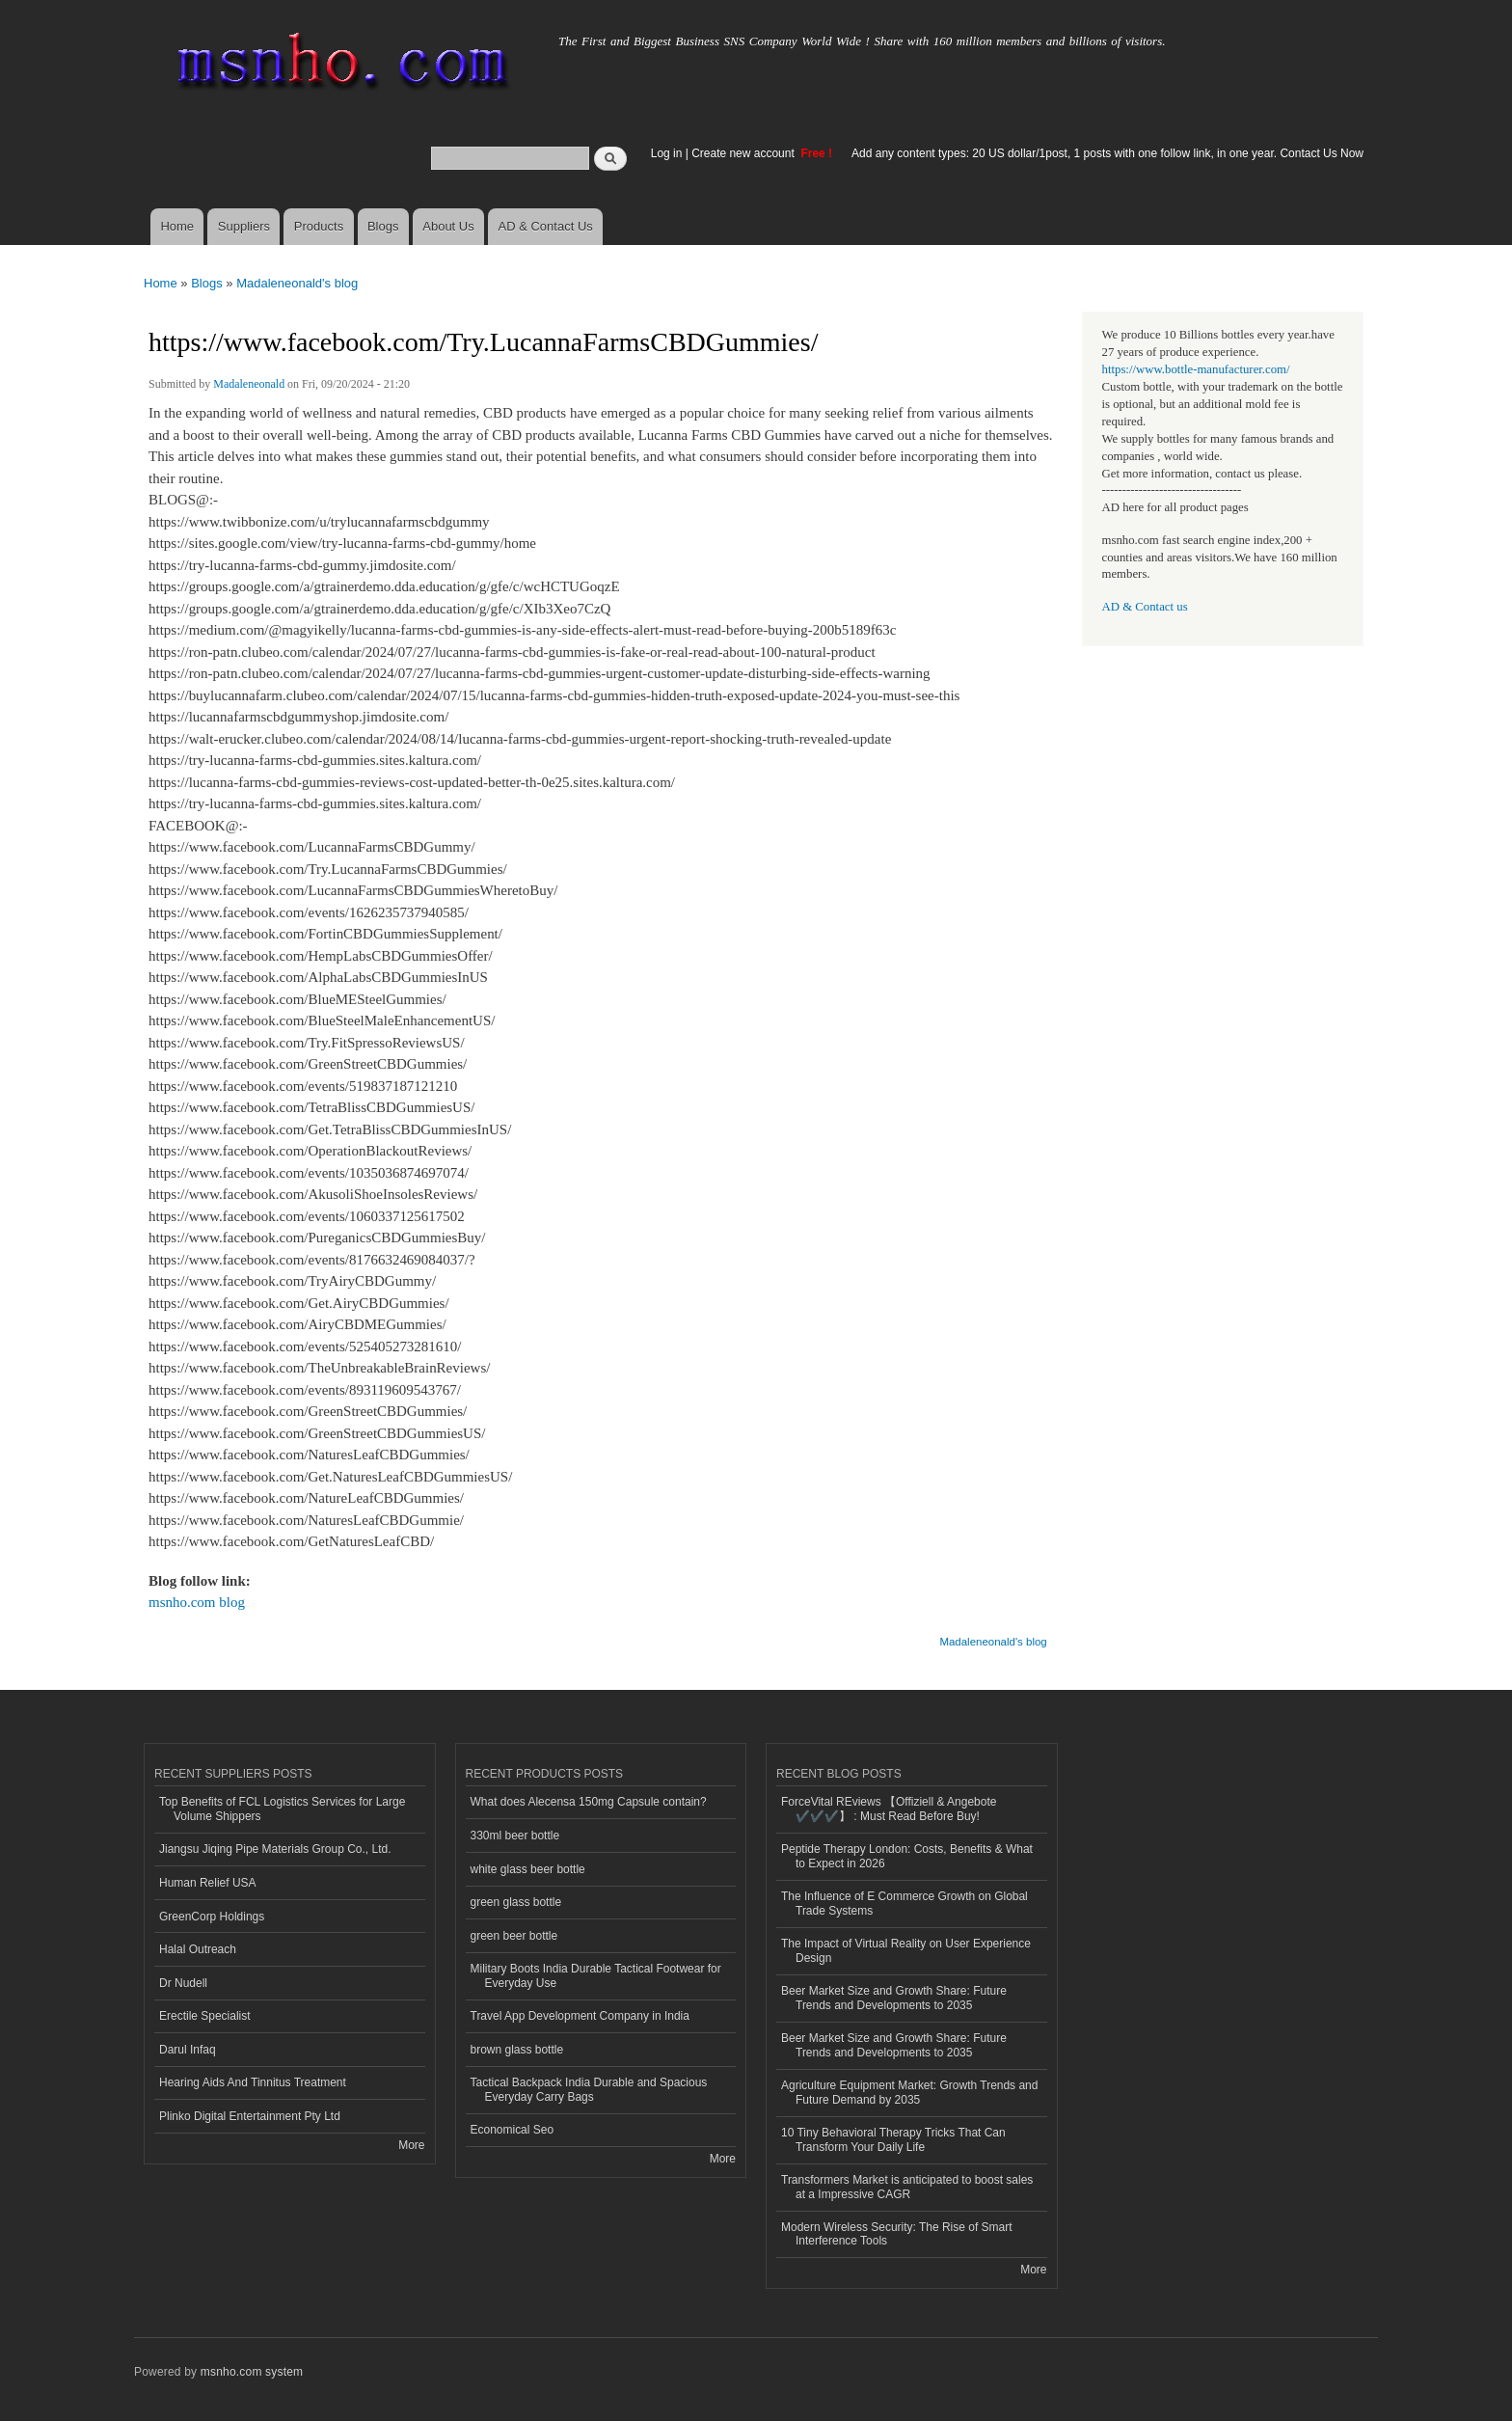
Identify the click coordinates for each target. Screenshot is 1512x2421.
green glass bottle (516, 1902)
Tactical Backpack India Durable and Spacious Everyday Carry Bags (589, 2089)
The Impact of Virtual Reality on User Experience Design (906, 1950)
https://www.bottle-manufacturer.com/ (1196, 369)
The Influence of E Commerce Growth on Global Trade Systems (904, 1903)
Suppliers (244, 226)
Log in (667, 153)
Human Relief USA (207, 1883)
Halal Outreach (197, 1949)
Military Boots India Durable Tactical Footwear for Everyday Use (596, 1975)
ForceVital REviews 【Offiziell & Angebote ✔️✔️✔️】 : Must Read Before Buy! (888, 1808)
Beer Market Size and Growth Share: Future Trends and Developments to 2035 (894, 1997)
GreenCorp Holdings (211, 1916)
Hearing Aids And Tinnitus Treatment (252, 2082)
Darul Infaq (187, 2049)
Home (177, 226)
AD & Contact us (1145, 606)
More (411, 2145)
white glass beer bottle (528, 1869)
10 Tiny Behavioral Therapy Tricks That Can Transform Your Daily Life (893, 2139)
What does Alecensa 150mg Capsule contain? (589, 1802)
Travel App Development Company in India (580, 2016)
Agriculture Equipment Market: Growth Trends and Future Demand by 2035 (909, 2092)
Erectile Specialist (205, 2016)
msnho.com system (252, 2372)
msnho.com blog (196, 1602)
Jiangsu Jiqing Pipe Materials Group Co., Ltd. (275, 1849)
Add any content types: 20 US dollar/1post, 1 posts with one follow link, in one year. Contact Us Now (1107, 153)
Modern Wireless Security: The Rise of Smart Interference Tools (896, 2233)
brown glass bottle (517, 2049)
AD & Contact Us (546, 226)
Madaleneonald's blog (297, 283)
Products (318, 226)
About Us (447, 226)
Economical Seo (512, 2129)
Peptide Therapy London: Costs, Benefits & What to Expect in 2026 (907, 1855)
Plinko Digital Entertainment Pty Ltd (249, 2116)
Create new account (744, 153)
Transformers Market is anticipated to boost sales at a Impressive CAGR (907, 2186)
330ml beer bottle (515, 1835)
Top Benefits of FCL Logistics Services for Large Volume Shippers (282, 1808)
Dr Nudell (183, 1983)
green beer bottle (514, 1936)
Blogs (383, 226)
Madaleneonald (248, 384)
